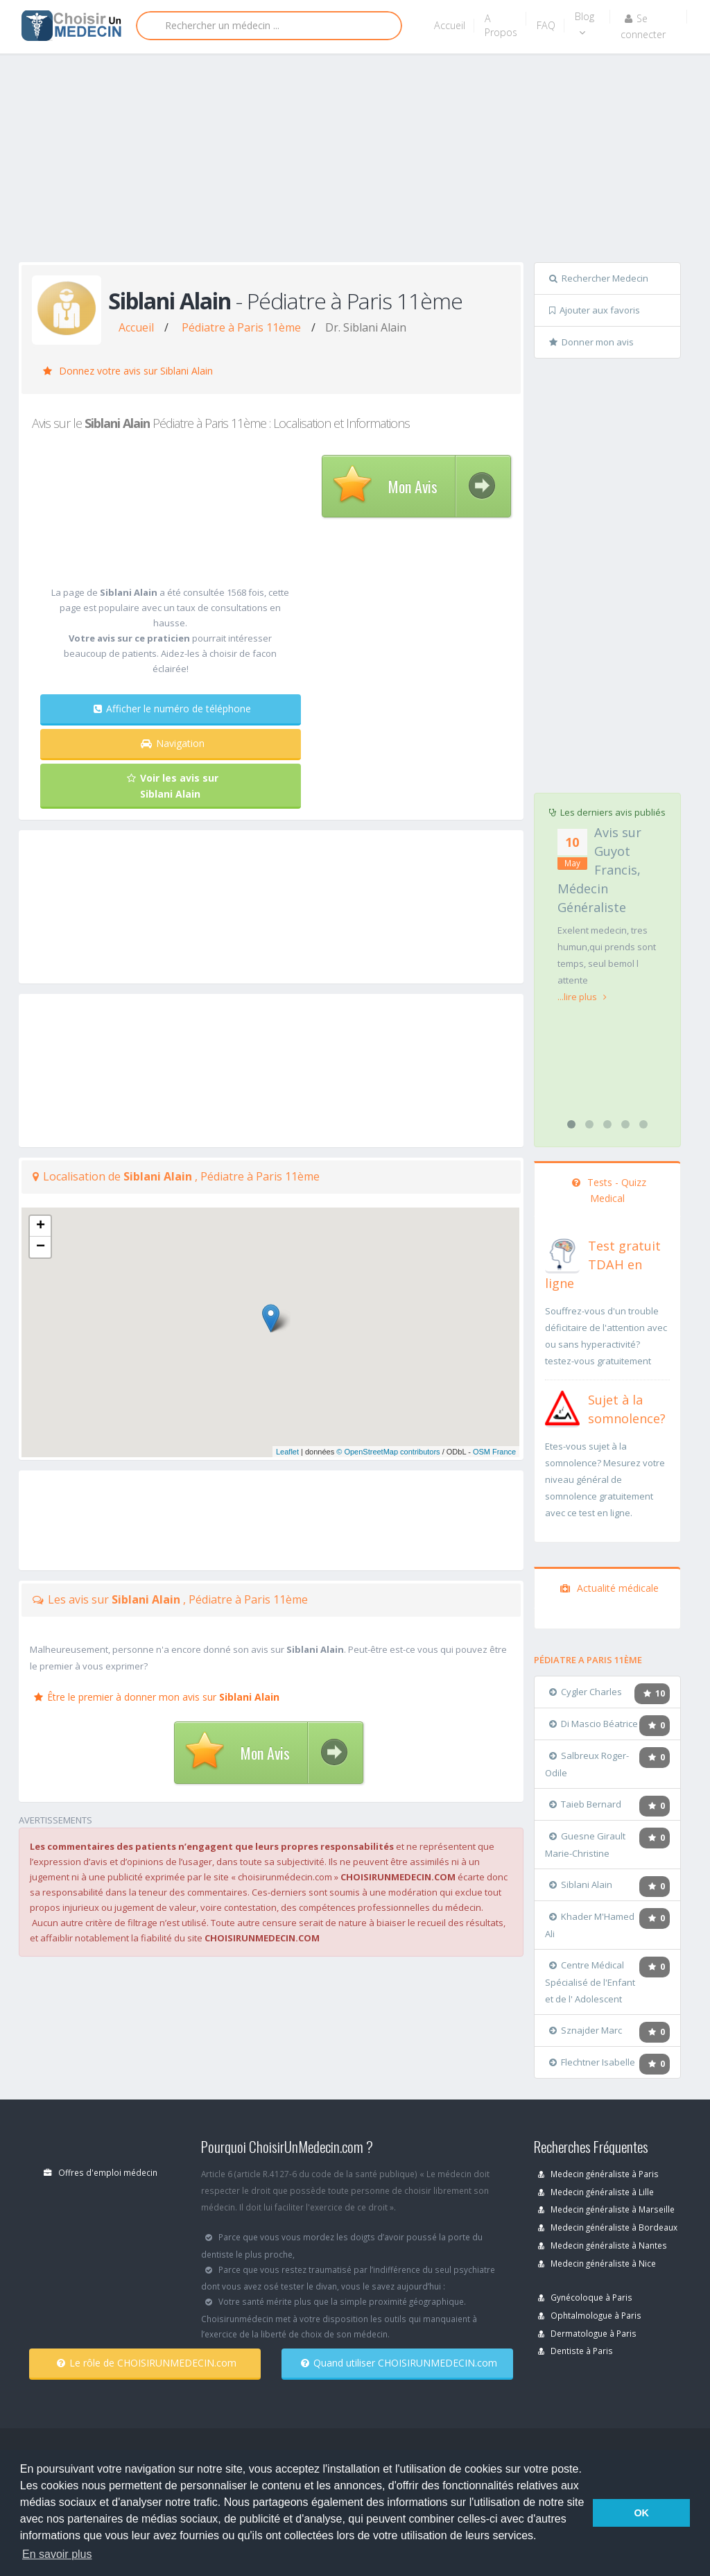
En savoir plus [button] (57, 2554)
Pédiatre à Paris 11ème (241, 327)
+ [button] (40, 1226)
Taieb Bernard (585, 1804)
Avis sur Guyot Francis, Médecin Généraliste (599, 870)
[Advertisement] (364, 161)
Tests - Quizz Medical (609, 1190)
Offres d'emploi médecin (100, 2172)
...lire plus (582, 996)
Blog (584, 23)
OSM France (494, 1452)
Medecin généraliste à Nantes (602, 2245)
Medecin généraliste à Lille (596, 2191)
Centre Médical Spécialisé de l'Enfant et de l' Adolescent (590, 1982)
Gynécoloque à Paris (585, 2297)
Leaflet (287, 1452)
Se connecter (643, 26)
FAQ (546, 25)
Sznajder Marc (585, 2030)
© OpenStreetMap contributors (388, 1452)
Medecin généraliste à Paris (598, 2173)
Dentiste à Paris (575, 2350)
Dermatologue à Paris (587, 2333)
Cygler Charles (585, 1691)
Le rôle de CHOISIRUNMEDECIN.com (146, 2362)
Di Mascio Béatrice (593, 1723)
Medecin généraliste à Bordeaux (607, 2227)
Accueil (449, 25)
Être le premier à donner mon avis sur (156, 1696)
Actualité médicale (609, 1588)
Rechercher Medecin (598, 278)
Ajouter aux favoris (594, 310)
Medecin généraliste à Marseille (606, 2209)
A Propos (501, 25)
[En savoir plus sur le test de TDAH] (562, 1252)
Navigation (173, 743)
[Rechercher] (269, 25)
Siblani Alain (580, 1884)
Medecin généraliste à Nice (597, 2263)
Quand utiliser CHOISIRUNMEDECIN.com (399, 2362)
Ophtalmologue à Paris (589, 2315)
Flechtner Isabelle (592, 2062)
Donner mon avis (591, 342)
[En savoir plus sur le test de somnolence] (562, 1406)
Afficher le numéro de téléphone (172, 708)
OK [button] (641, 2512)
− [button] (40, 1247)
